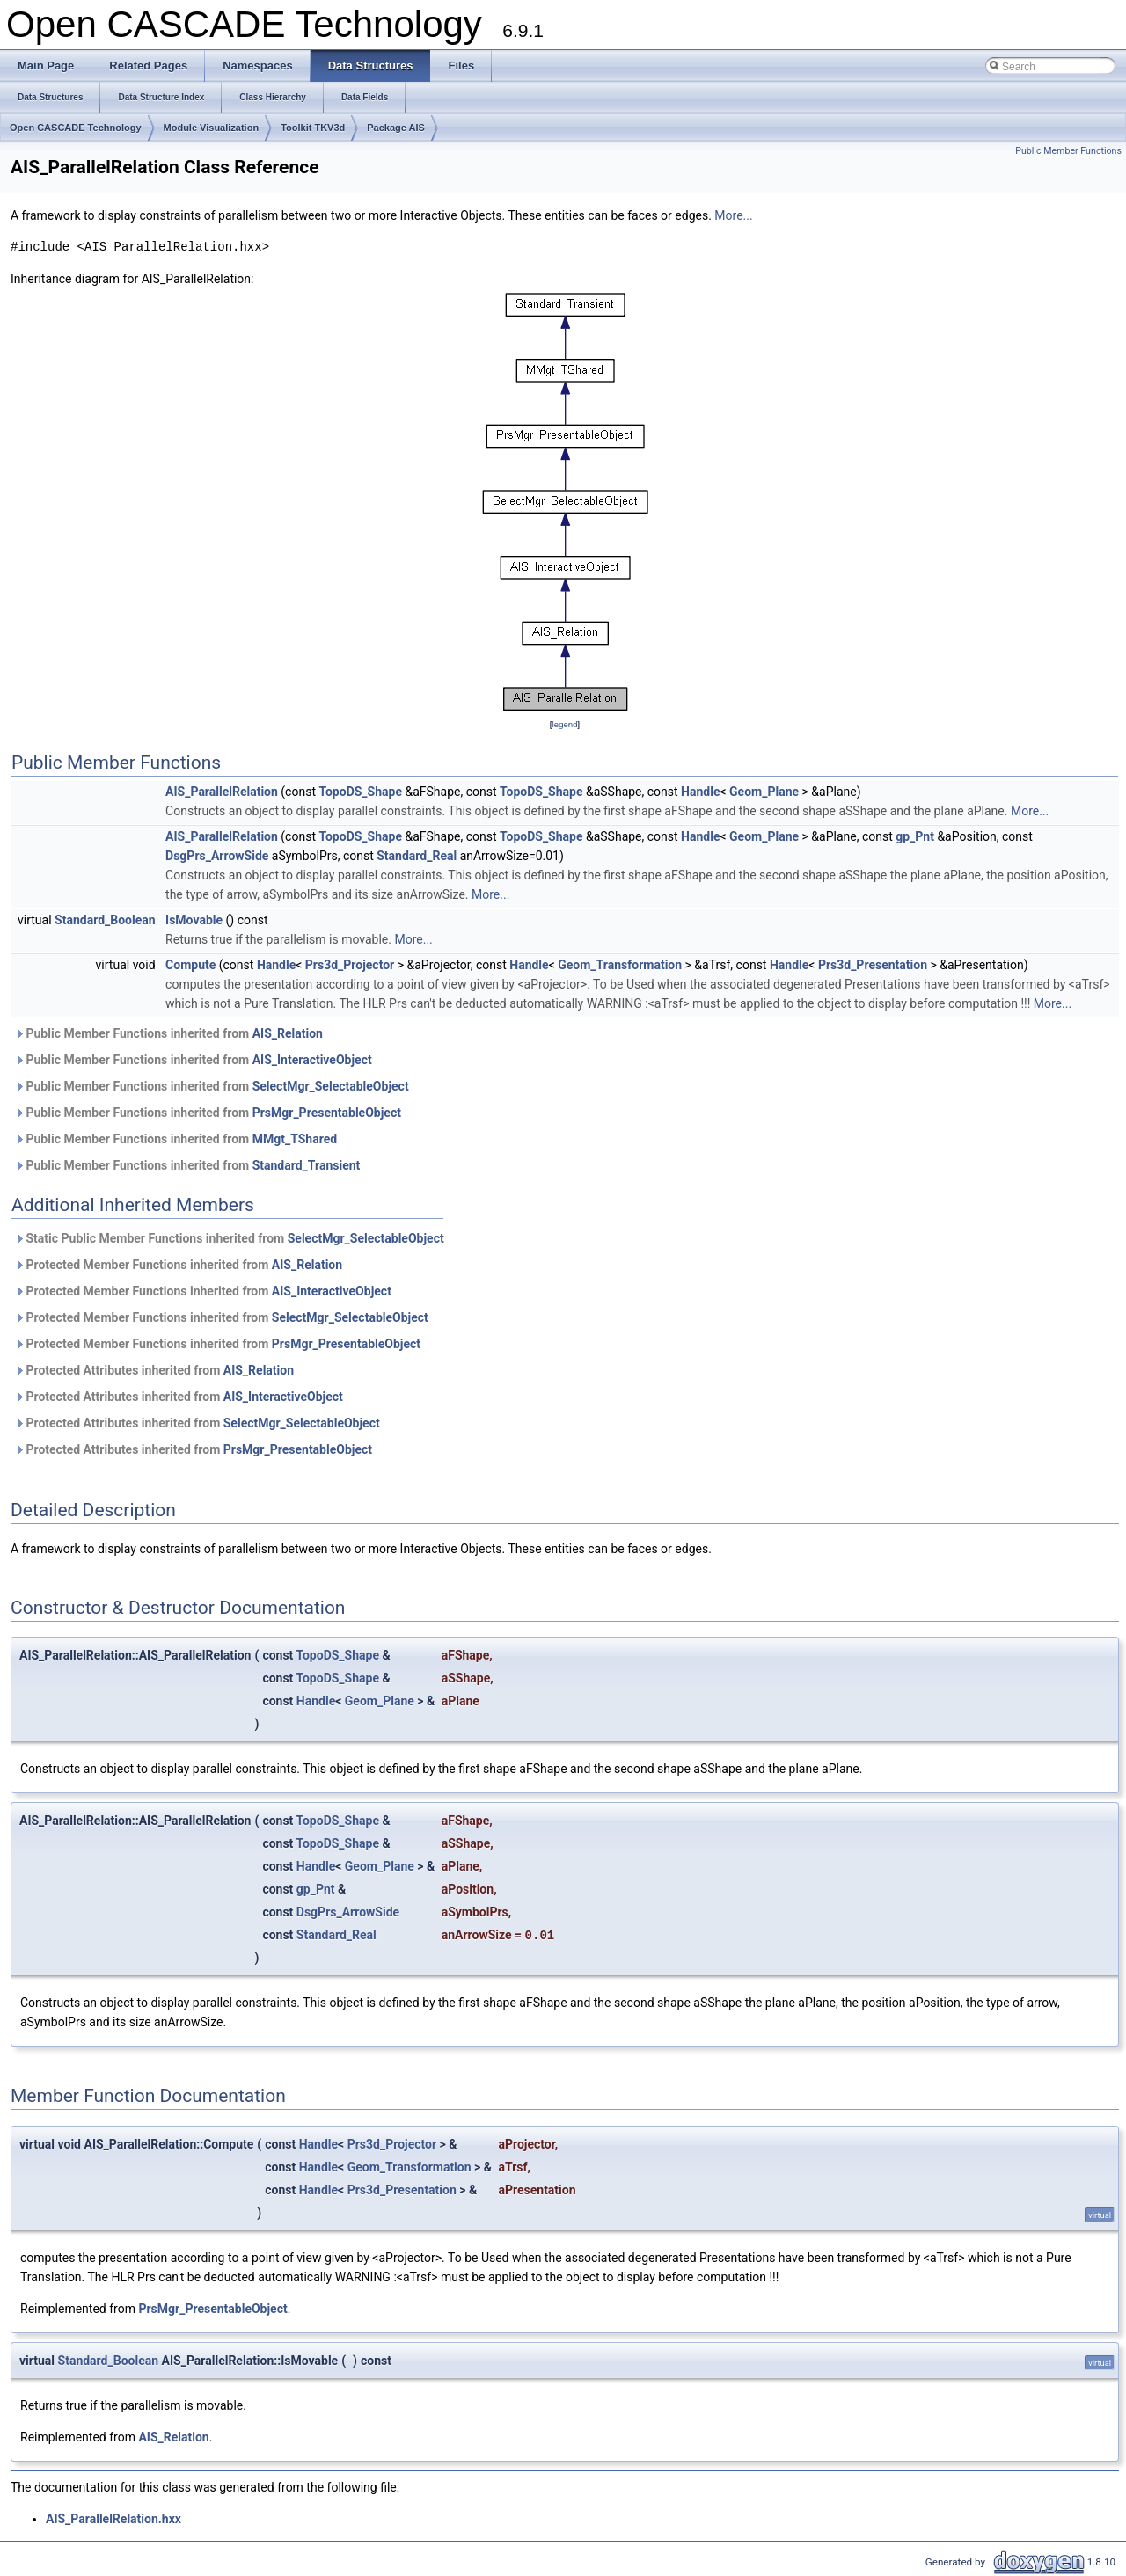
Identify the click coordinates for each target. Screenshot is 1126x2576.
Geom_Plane (764, 791)
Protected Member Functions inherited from (178, 1265)
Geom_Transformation (620, 965)
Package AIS (396, 127)
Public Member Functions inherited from (169, 1033)
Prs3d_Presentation (872, 965)
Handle (700, 791)
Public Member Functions (1068, 151)
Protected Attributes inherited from (154, 1370)
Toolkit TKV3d (313, 127)
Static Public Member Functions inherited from (229, 1238)
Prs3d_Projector (349, 965)
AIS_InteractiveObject (312, 1060)
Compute (190, 965)
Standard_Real (417, 856)
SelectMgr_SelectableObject (330, 1086)
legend (564, 724)
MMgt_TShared (294, 1139)
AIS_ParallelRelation (221, 791)
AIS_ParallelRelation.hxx (113, 2519)
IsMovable (194, 920)
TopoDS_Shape (360, 791)
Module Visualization (212, 127)
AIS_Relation (287, 1033)
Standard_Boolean (105, 920)
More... (733, 215)
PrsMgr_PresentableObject (326, 1113)
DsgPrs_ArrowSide (216, 856)
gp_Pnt (915, 836)
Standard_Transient (306, 1165)
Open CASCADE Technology (76, 127)
